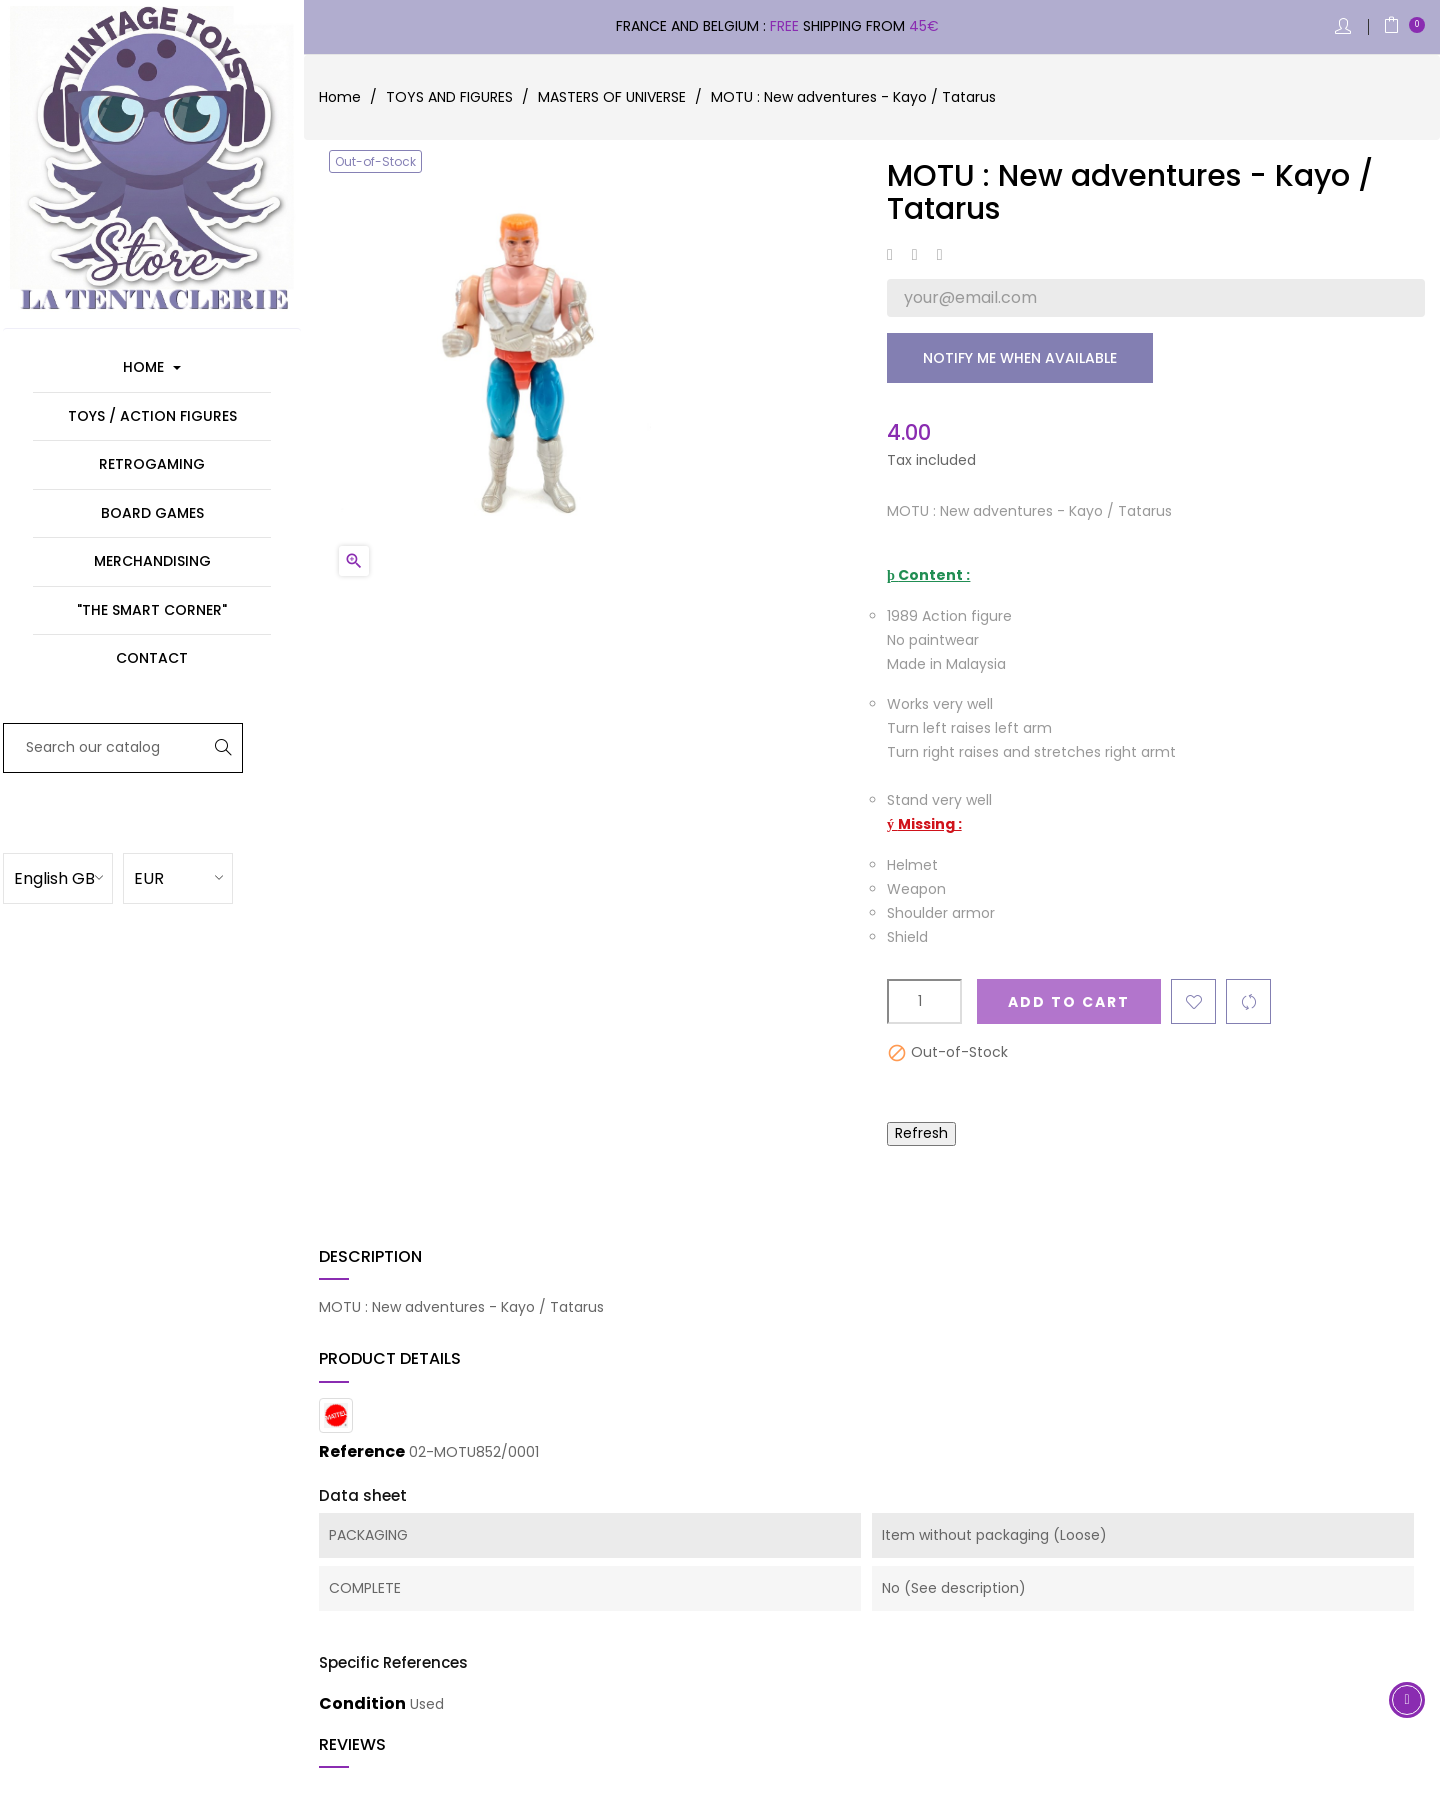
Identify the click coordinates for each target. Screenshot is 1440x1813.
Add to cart (1069, 1002)
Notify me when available (1020, 358)
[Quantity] (924, 1001)
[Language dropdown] (85, 877)
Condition (362, 1704)
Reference (362, 1452)
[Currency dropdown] (205, 877)
